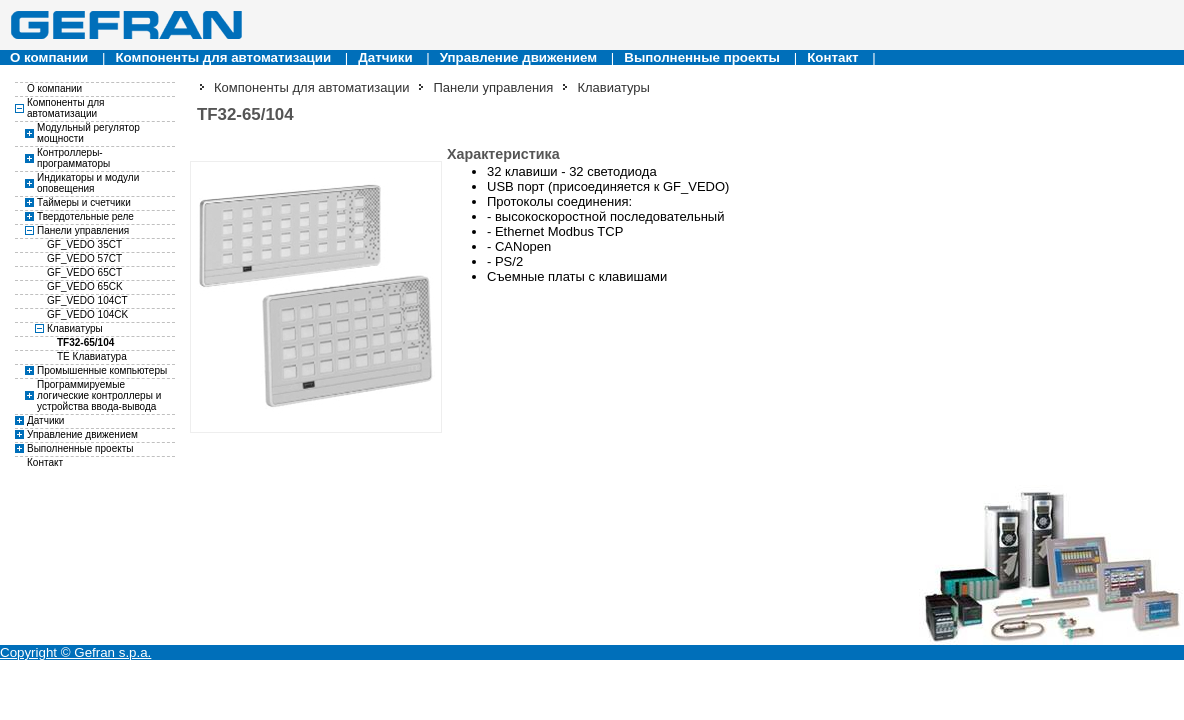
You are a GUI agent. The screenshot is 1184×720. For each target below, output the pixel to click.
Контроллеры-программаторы (73, 158)
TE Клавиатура (92, 356)
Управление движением (518, 57)
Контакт (832, 57)
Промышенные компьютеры (102, 370)
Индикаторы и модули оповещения (88, 183)
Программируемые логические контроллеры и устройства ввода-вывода (99, 395)
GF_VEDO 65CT (84, 272)
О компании (49, 57)
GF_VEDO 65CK (85, 286)
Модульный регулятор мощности (88, 133)
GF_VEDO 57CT (84, 258)
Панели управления (83, 230)
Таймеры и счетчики (84, 202)
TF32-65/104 (85, 342)
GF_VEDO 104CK (87, 314)
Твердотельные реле (85, 216)
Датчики (385, 57)
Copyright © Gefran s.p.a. (75, 652)
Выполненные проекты (702, 57)
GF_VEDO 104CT (87, 300)
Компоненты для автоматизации (223, 57)
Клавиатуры (75, 328)
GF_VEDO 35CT (84, 244)
